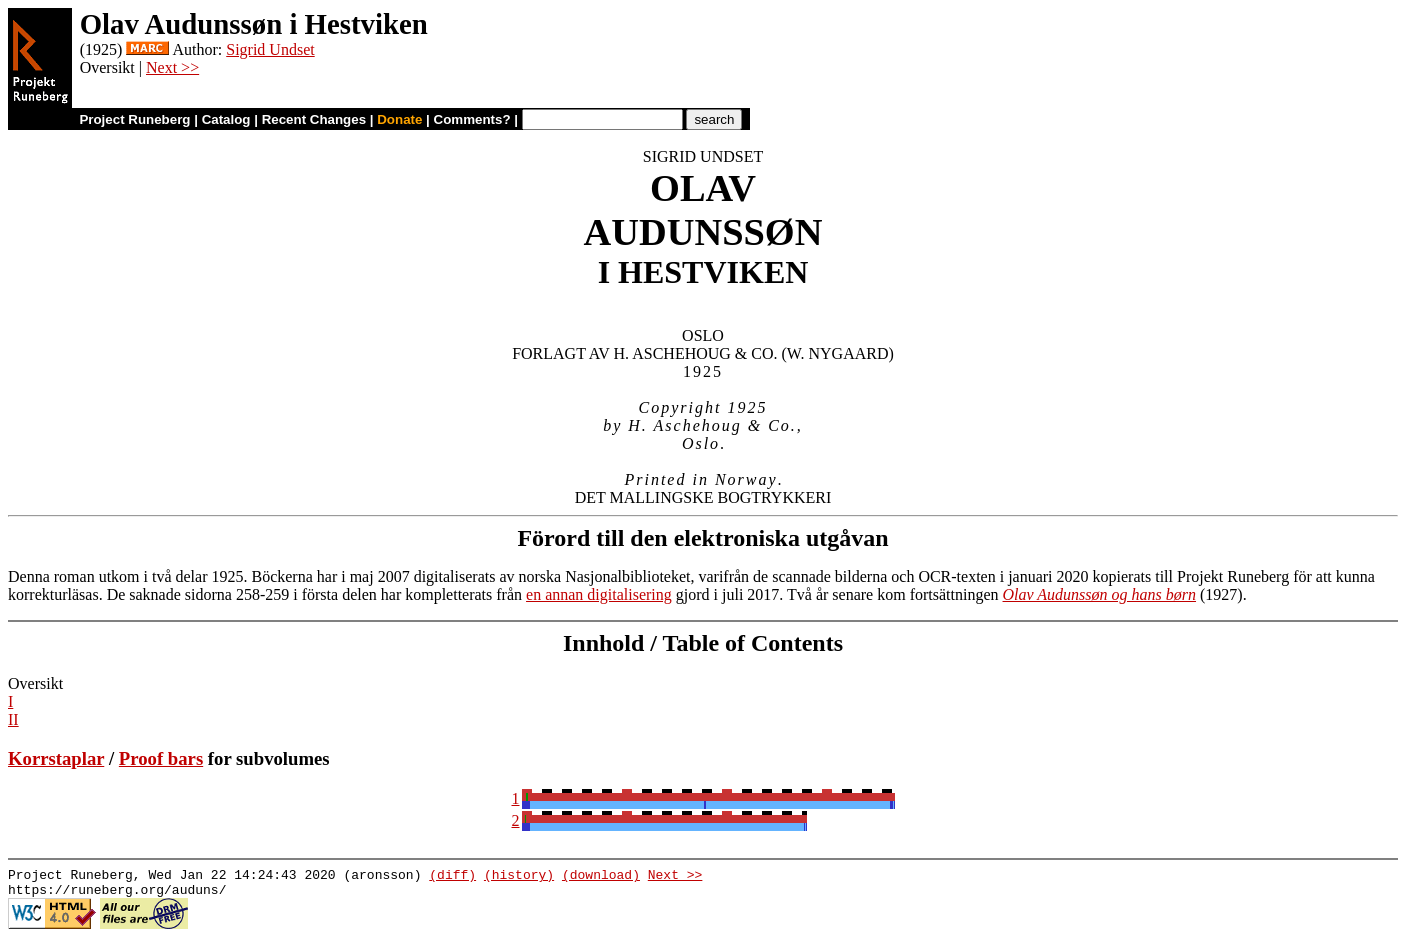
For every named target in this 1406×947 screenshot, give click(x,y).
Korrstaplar (56, 758)
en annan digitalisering (599, 594)
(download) (601, 877)
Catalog (226, 119)
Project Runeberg (134, 119)
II (13, 719)
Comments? (472, 119)
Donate (399, 119)
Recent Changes (314, 119)
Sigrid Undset (270, 49)
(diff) (452, 877)
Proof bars (161, 758)
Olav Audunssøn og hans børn (1100, 594)
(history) (519, 877)
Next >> (172, 67)
